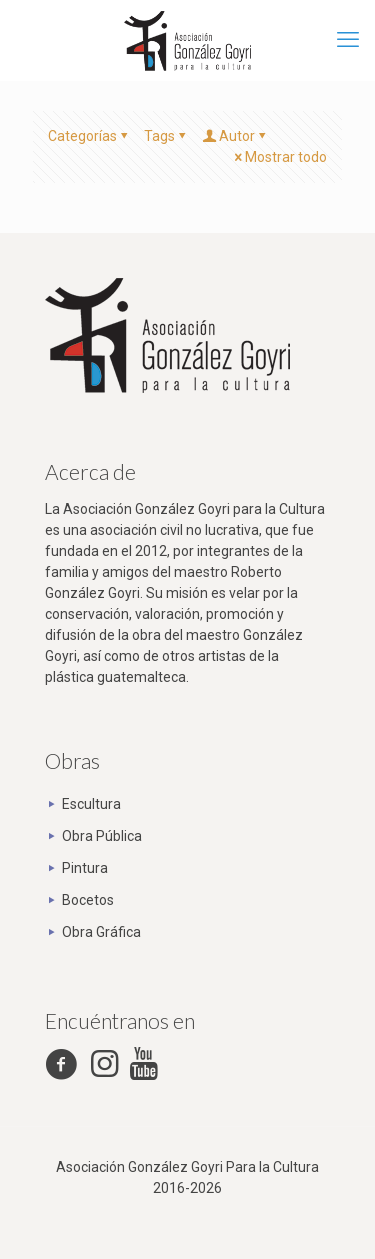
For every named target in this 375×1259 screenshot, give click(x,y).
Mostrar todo (279, 157)
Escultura (91, 804)
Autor (235, 136)
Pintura (85, 868)
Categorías (89, 136)
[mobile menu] (348, 40)
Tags (166, 136)
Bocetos (88, 900)
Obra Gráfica (101, 932)
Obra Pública (102, 836)
